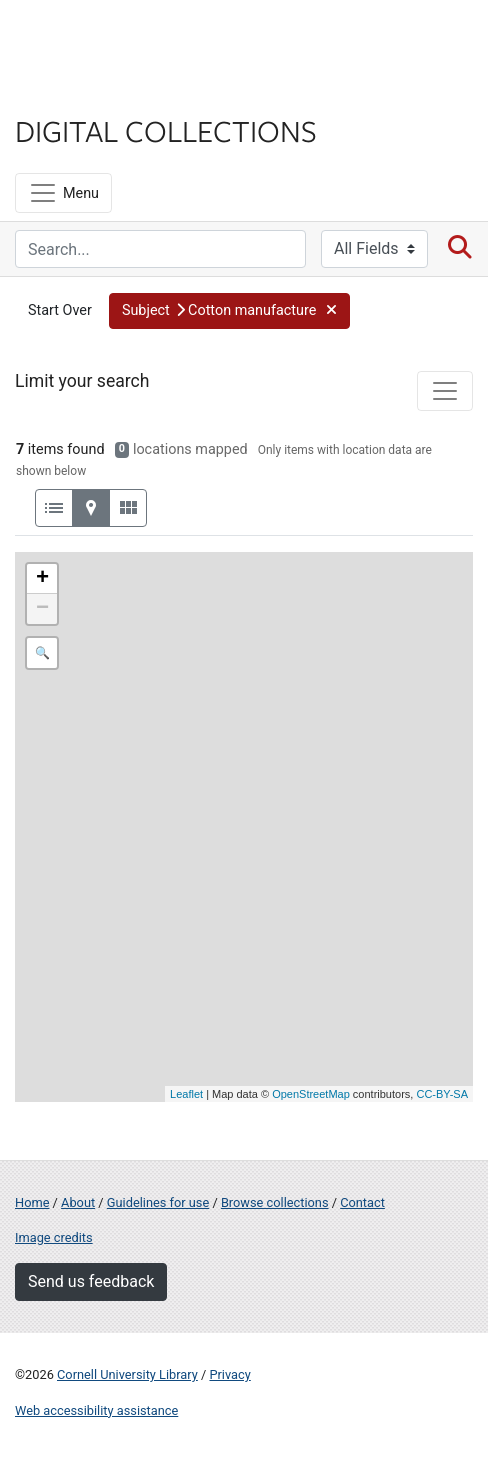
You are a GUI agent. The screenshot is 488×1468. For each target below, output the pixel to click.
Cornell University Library (127, 1374)
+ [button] (42, 579)
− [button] (42, 609)
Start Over (60, 310)
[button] (229, 311)
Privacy (229, 1374)
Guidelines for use (158, 1202)
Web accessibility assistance (96, 1410)
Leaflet (186, 1094)
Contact (362, 1202)
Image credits (54, 1237)
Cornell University (115, 38)
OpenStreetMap (311, 1094)
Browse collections (275, 1202)
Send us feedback (91, 1281)
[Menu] (63, 193)
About (78, 1202)
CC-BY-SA (442, 1094)
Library (75, 91)
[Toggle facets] (445, 391)
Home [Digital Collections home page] (32, 1202)
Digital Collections (166, 130)
